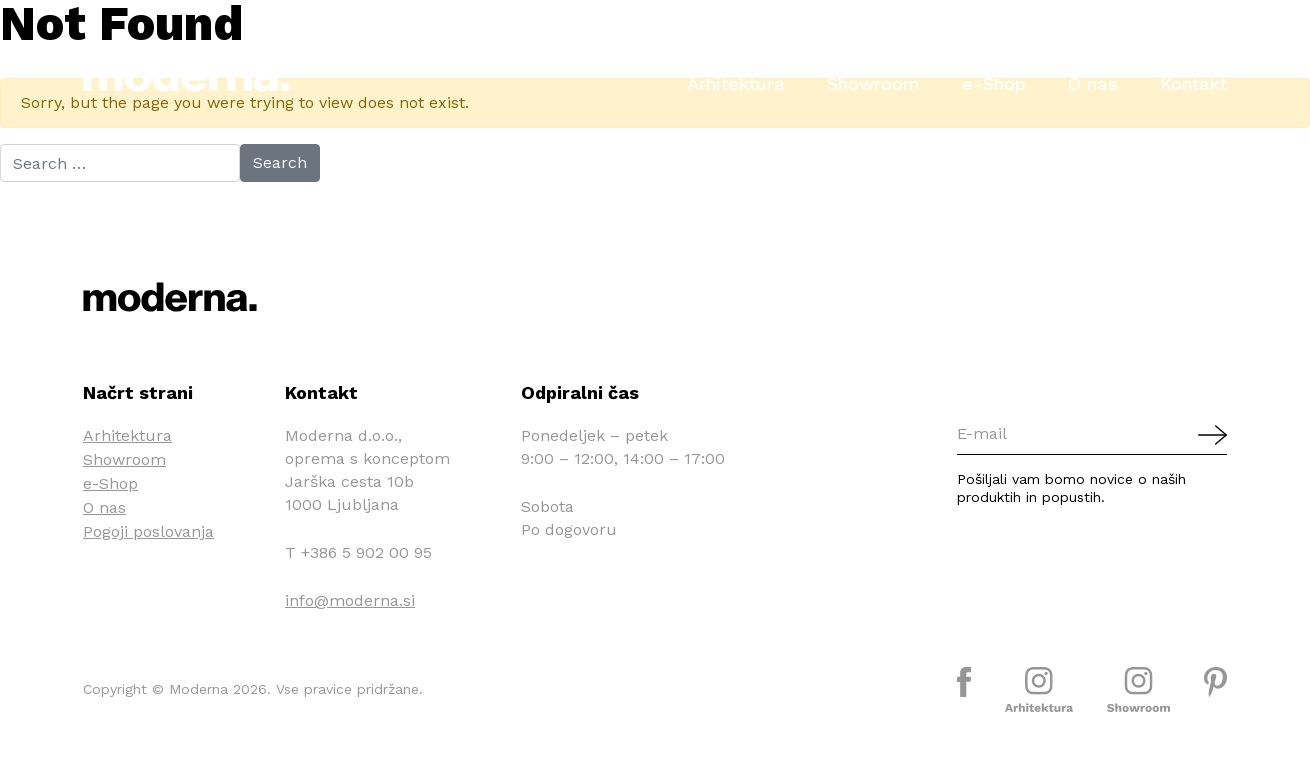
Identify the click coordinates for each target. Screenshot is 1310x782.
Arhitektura (736, 83)
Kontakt (1193, 83)
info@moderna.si (350, 600)
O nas (1093, 83)
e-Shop (994, 83)
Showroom (873, 83)
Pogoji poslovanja (148, 531)
